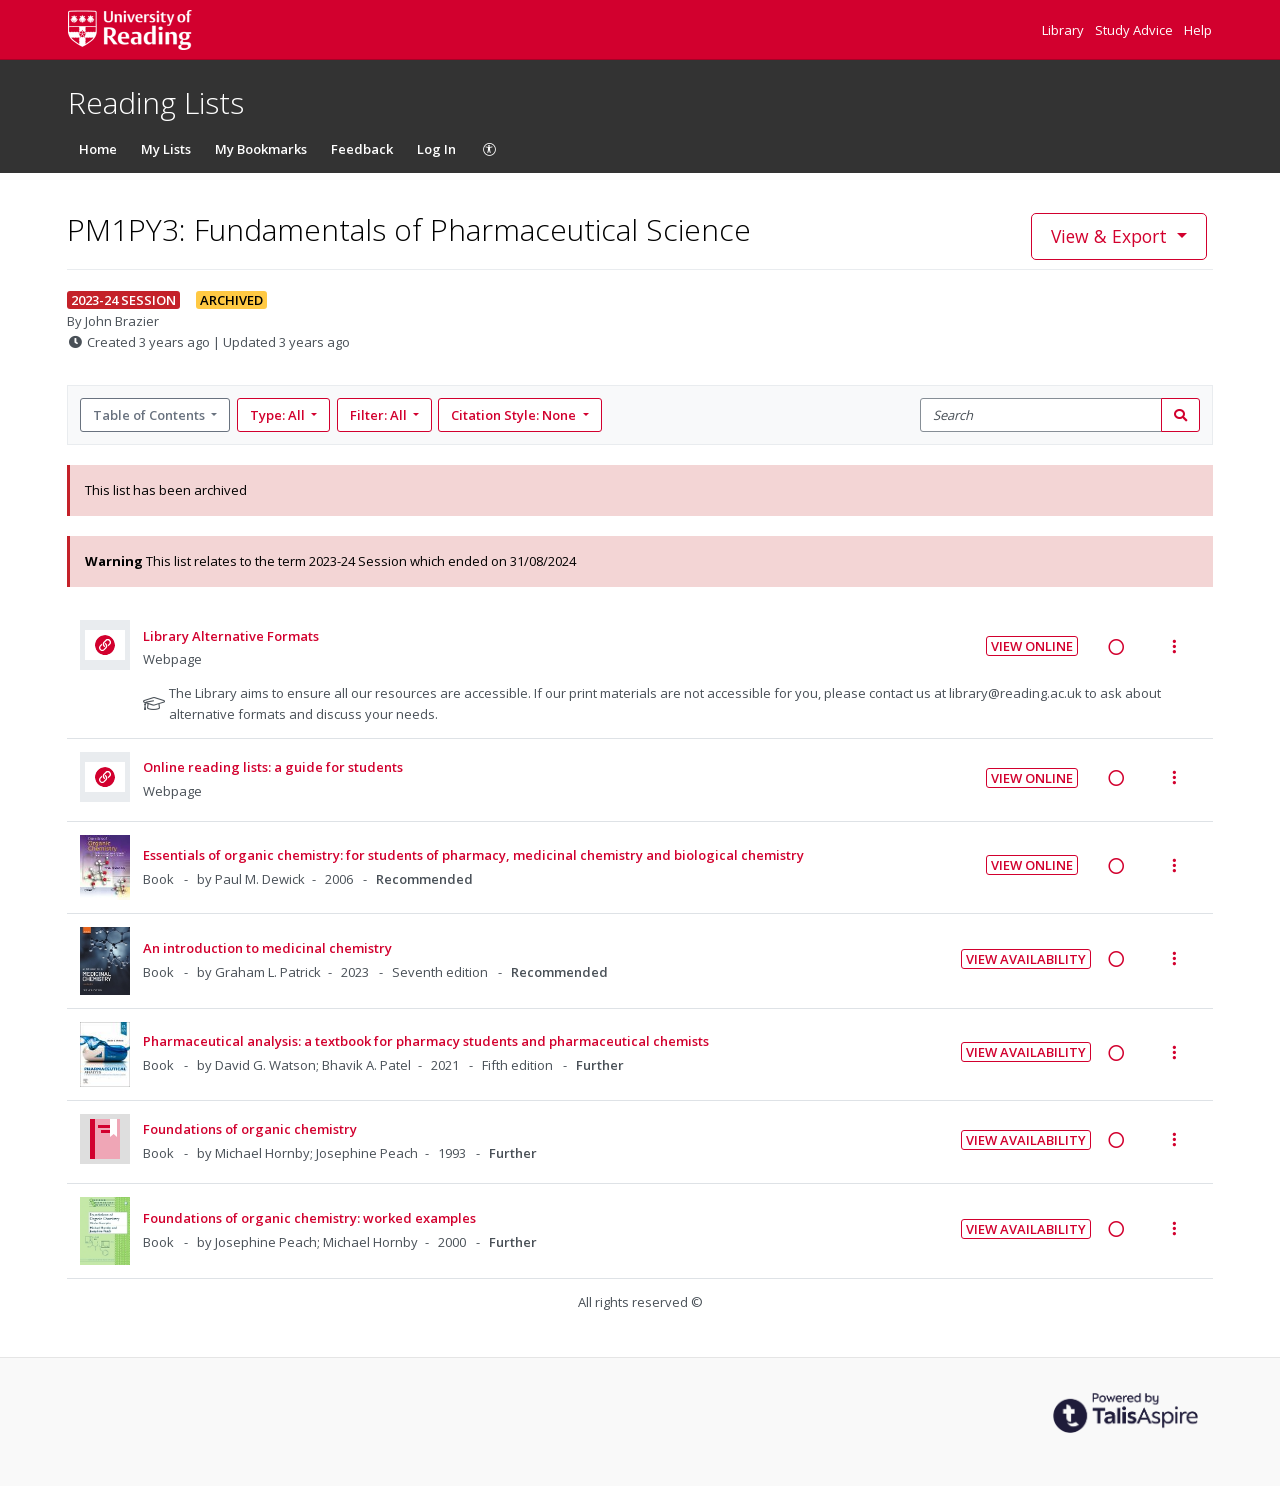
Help (1198, 30)
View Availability (1026, 959)
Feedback (362, 149)
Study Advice (1135, 30)
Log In (436, 149)
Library (1064, 30)
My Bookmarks (261, 149)
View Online (1032, 646)
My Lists (166, 149)
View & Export (1111, 236)
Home (98, 149)
